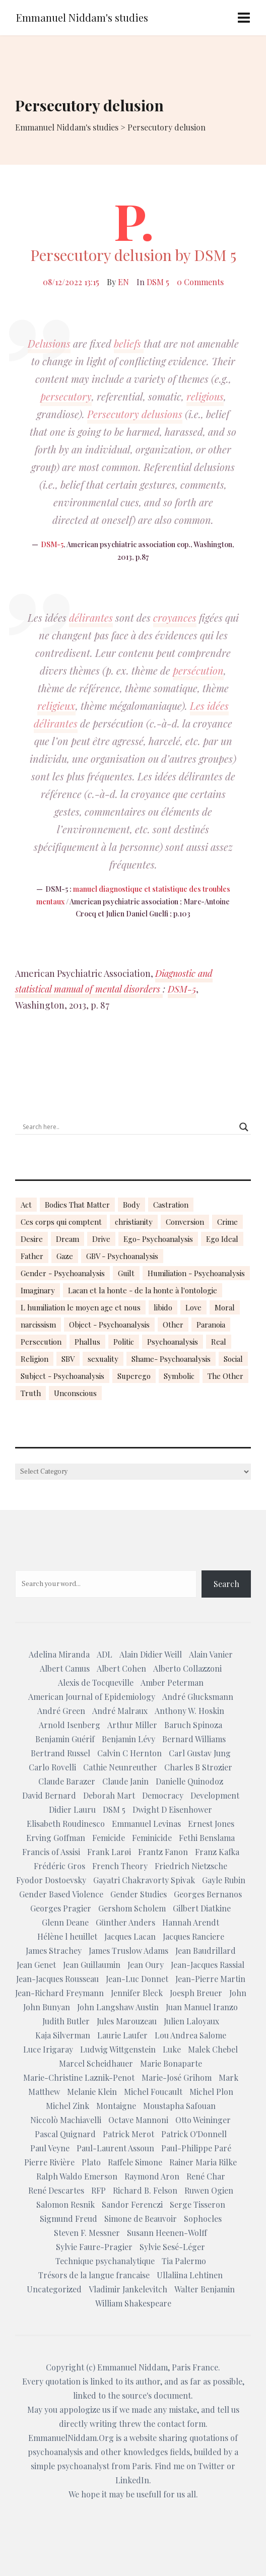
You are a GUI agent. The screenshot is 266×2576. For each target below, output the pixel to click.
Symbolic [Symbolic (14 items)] (179, 1376)
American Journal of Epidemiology (91, 1696)
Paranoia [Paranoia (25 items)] (210, 1324)
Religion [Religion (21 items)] (34, 1359)
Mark (228, 2077)
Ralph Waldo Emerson (76, 2176)
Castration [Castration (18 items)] (170, 1205)
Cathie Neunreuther (120, 1767)
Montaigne (116, 2105)
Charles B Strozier (198, 1767)
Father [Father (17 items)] (32, 1256)
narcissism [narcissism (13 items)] (38, 1324)
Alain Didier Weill (150, 1654)
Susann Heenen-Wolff (167, 2232)
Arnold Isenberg (69, 1725)
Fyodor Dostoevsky (51, 1880)
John (237, 1993)
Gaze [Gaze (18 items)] (64, 1256)
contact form (181, 2423)
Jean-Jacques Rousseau (57, 1978)
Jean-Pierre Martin (210, 1978)
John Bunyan (46, 2007)
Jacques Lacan (130, 1936)
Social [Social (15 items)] (233, 1359)
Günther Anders (125, 1922)
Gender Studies (138, 1894)
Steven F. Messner (87, 2232)
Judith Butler (66, 2021)
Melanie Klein (92, 2091)
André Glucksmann (197, 1696)
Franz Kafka (217, 1851)
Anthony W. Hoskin (189, 1710)
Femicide (108, 1837)
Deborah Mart (109, 1795)
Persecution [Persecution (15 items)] (41, 1342)
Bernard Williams (194, 1739)
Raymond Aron (151, 2176)
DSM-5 (52, 544)
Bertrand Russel (60, 1753)
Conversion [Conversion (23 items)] (185, 1222)
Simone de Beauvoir (140, 2218)
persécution (198, 670)
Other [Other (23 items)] (173, 1324)
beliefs (129, 343)
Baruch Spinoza (193, 1725)
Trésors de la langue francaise (94, 2275)
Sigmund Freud (68, 2218)
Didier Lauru (72, 1809)
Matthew (44, 2091)
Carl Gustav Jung (200, 1753)
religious (205, 396)
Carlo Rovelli (52, 1767)
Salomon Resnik (65, 2204)
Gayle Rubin (223, 1880)
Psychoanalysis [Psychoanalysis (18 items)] (172, 1342)
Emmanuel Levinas (146, 1823)
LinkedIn (132, 2480)
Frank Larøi (109, 1851)
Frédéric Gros (59, 1866)
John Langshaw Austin (118, 2007)
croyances (174, 617)
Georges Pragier (60, 1908)
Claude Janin (125, 1781)
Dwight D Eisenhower (172, 1809)
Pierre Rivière (49, 2162)
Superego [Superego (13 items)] (134, 1376)
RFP (98, 2190)
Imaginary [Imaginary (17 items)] (38, 1290)
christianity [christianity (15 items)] (134, 1222)
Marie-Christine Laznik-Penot (79, 2077)
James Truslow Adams (128, 1950)
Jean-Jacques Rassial (207, 1964)
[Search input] (128, 1127)
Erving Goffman (55, 1837)
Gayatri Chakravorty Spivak (144, 1880)
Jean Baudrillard (205, 1950)
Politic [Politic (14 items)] (123, 1342)
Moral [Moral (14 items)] (225, 1307)
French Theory (120, 1866)
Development (214, 1795)
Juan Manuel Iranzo (202, 2007)
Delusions (49, 343)
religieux (56, 705)
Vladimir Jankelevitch (128, 2289)
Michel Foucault (153, 2091)
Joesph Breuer (196, 1993)
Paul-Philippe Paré (196, 2148)
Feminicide (152, 1837)
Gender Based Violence (61, 1894)
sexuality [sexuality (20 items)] (103, 1359)
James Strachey (54, 1950)
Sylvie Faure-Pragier (94, 2246)
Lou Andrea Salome (190, 2035)
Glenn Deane (65, 1922)
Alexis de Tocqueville (96, 1682)
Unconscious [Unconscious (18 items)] (75, 1393)
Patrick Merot (128, 2134)
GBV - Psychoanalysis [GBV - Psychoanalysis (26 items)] (122, 1256)
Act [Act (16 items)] (26, 1205)
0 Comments (200, 282)
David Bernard (49, 1795)
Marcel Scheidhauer (96, 2063)
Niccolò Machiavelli (65, 2120)
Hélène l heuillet (67, 1936)
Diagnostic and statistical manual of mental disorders (114, 981)
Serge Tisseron (197, 2204)
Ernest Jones (211, 1823)
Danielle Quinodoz (189, 1781)
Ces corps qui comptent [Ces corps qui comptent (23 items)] (61, 1222)
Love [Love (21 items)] (193, 1307)
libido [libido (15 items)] (163, 1307)
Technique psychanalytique (105, 2261)
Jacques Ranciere (193, 1936)
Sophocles (203, 2218)
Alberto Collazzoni (187, 1668)
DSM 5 (158, 282)
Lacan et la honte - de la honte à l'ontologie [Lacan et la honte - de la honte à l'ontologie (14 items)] (142, 1290)
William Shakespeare (133, 2303)
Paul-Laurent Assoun (115, 2148)
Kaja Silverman (62, 2035)
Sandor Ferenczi (132, 2204)
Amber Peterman (172, 1682)
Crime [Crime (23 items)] (227, 1222)
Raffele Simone (135, 2162)
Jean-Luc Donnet (137, 1978)
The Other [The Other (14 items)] (225, 1376)
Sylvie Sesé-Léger (172, 2246)
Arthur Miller (132, 1725)
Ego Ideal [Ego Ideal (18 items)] (222, 1239)
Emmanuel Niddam (132, 2367)
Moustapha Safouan (179, 2105)
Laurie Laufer (122, 2035)
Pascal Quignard (65, 2134)
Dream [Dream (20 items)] (67, 1239)
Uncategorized (54, 2289)
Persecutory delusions (134, 414)
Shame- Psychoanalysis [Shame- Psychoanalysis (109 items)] (171, 1359)
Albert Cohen (121, 1668)
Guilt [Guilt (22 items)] (126, 1273)
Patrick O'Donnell (194, 2134)
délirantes (91, 617)
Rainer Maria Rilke (203, 2162)
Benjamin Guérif (65, 1739)
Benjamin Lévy (128, 1739)
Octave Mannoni (138, 2120)
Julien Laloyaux (191, 2021)
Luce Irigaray (48, 2049)
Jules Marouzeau (127, 2021)
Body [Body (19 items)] (131, 1205)
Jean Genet (36, 1964)
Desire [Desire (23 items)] (32, 1239)
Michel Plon (211, 2091)
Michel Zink (67, 2105)
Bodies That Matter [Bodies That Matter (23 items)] (77, 1205)
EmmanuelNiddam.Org (71, 2437)
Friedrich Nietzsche (191, 1866)
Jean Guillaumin (91, 1964)
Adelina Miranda (59, 1654)
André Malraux (120, 1710)
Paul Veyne (50, 2148)
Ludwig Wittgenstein (118, 2049)
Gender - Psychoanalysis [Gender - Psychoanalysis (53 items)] (63, 1273)
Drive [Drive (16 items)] (101, 1239)
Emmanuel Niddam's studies (82, 17)
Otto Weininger (203, 2120)
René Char (205, 2176)
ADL (104, 1654)
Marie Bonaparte (171, 2063)
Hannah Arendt (190, 1922)
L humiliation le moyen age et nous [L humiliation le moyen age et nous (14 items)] (81, 1307)
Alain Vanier (211, 1654)
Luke (172, 2049)
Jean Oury (145, 1964)
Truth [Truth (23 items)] (31, 1393)
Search (226, 1583)
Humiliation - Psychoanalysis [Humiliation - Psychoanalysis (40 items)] (196, 1273)
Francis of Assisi (51, 1851)
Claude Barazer (66, 1781)
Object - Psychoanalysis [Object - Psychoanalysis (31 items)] (109, 1324)
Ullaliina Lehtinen (190, 2275)
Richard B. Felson (145, 2190)
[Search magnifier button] (244, 1127)
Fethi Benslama (207, 1837)
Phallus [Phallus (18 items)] (87, 1342)
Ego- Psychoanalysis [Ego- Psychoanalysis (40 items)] (158, 1239)
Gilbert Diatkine (202, 1908)
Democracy (162, 1795)
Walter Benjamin (204, 2289)
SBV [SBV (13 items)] (68, 1359)
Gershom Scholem (132, 1908)
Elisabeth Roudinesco (66, 1823)
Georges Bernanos (208, 1894)
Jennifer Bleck (137, 1993)
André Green (61, 1710)
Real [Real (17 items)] (218, 1342)
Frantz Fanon (163, 1851)
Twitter (211, 2466)
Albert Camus (65, 1668)
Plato (91, 2162)
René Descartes (56, 2190)
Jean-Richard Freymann (59, 1993)
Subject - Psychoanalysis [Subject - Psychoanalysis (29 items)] (62, 1376)
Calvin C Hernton (129, 1753)
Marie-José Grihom (177, 2077)
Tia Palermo (184, 2261)
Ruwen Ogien (208, 2190)
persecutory (66, 396)
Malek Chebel (213, 2049)
